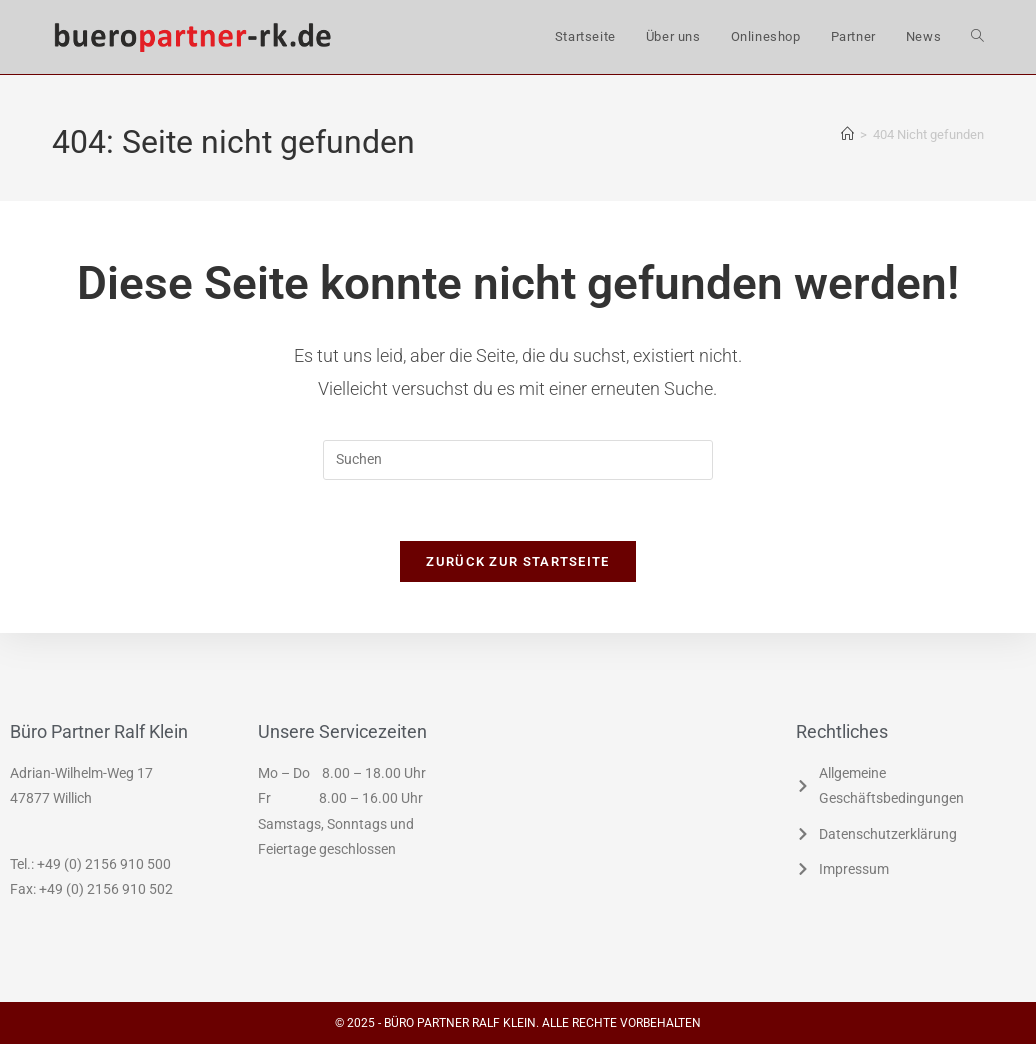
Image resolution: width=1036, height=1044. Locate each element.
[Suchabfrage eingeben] (518, 460)
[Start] (847, 134)
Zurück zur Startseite (517, 561)
